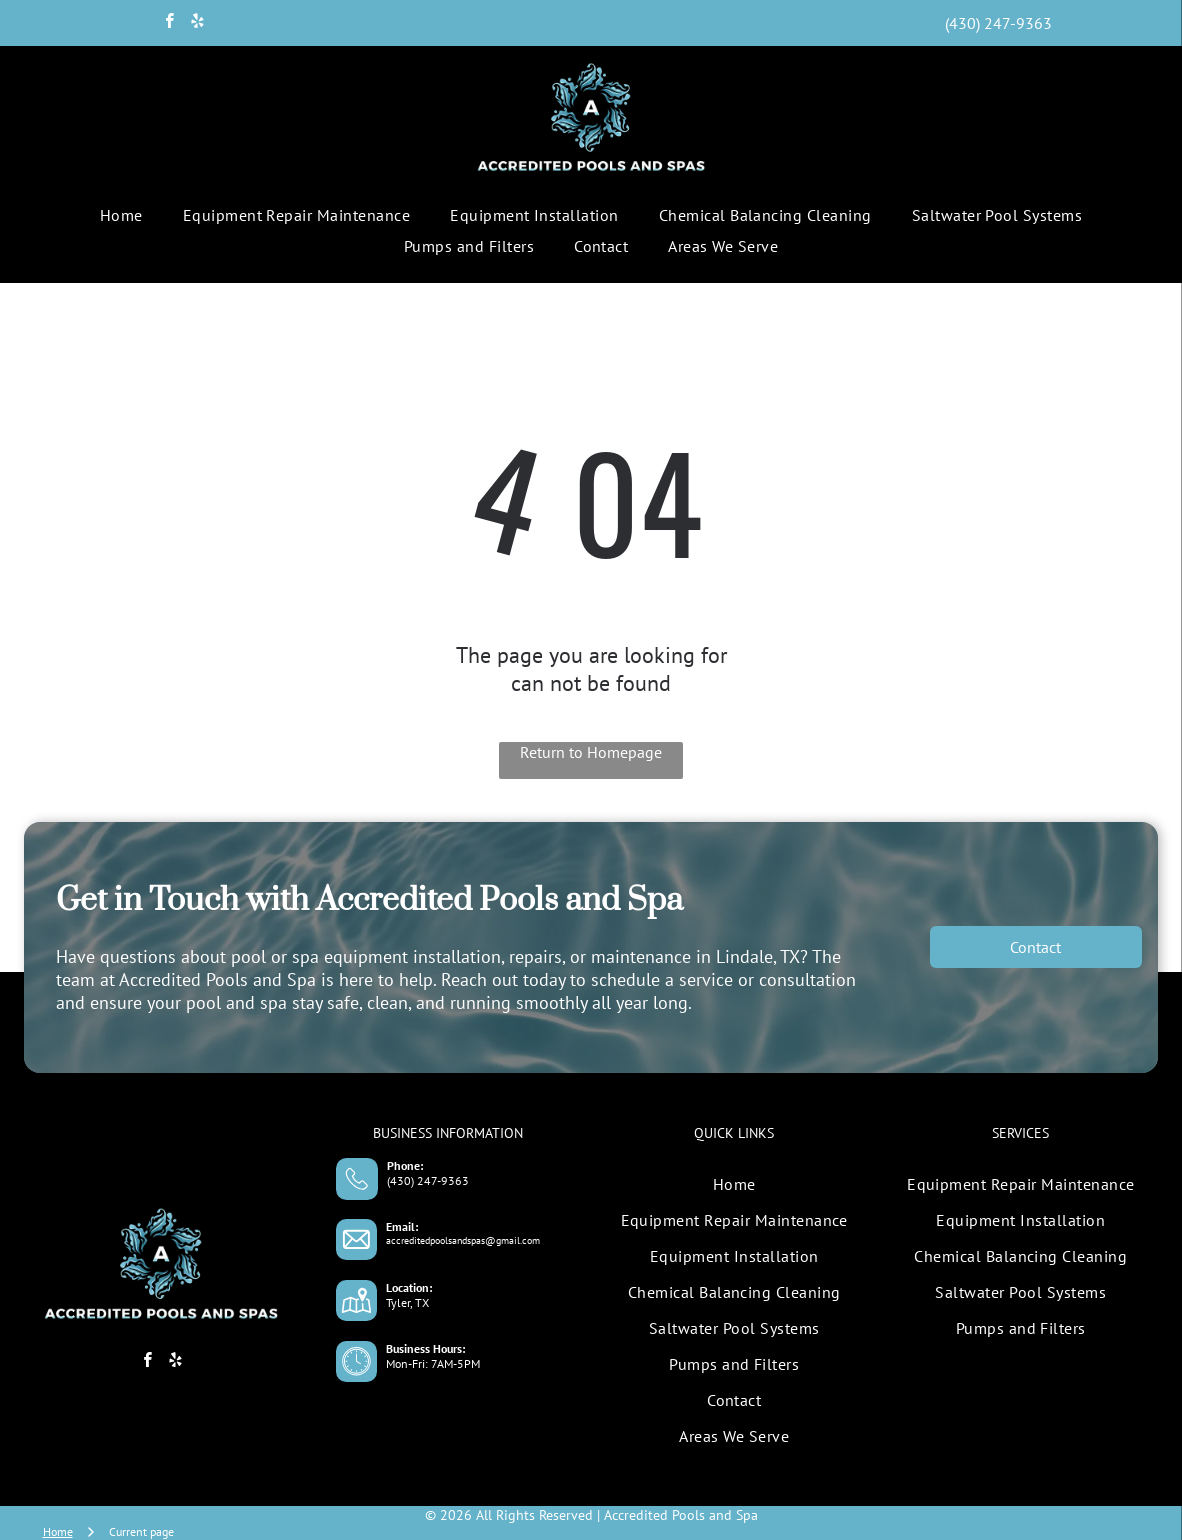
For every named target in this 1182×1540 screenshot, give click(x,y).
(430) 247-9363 (428, 1180)
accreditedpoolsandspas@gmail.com (463, 1240)
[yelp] (197, 23)
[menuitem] (121, 215)
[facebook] (169, 23)
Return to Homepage (591, 752)
